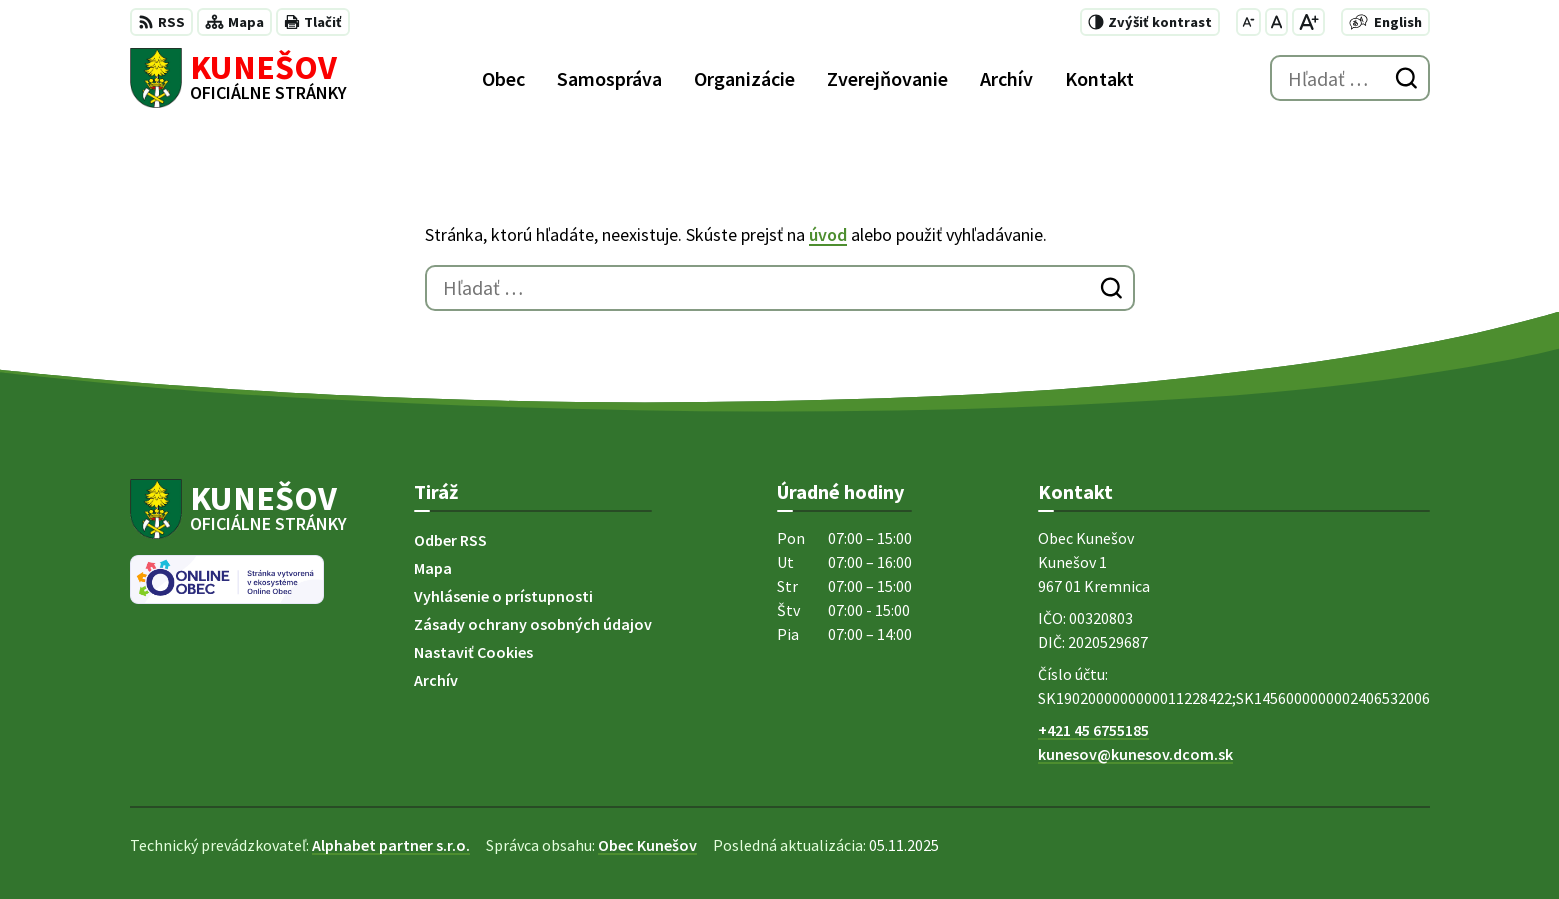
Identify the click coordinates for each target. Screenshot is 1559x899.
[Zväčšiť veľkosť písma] (1308, 22)
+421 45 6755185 (1093, 730)
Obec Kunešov (647, 845)
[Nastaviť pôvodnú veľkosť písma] (1276, 22)
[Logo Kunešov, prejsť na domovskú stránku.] (238, 78)
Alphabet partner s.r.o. (391, 845)
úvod (828, 234)
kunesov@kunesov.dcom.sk (1135, 754)
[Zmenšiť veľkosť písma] (1248, 22)
